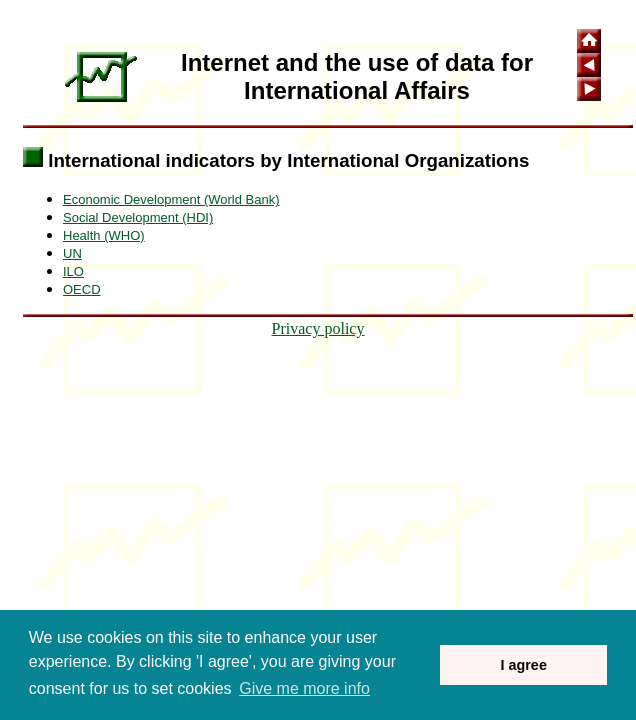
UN (72, 253)
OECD (82, 289)
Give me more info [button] (304, 688)
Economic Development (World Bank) (171, 199)
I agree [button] (523, 665)
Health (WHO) (104, 235)
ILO (73, 271)
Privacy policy (318, 328)
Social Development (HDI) (138, 217)
